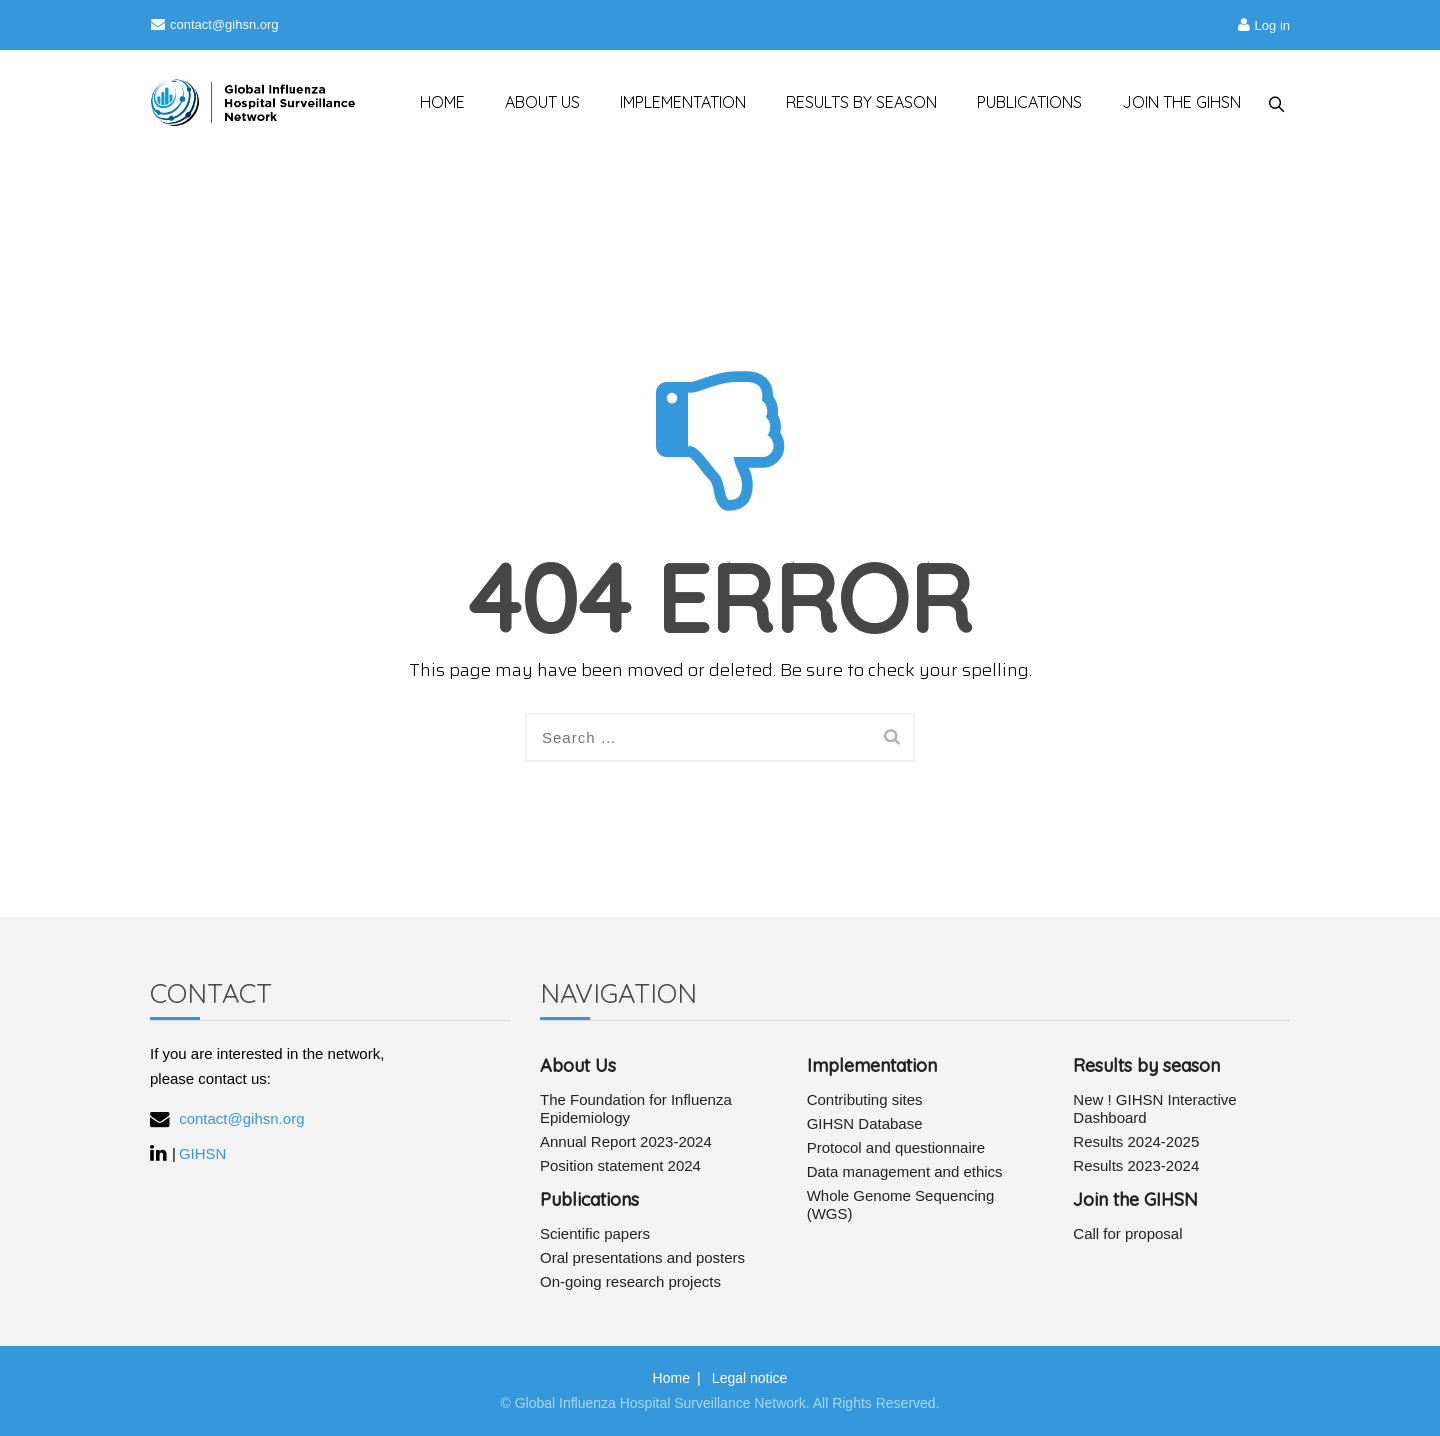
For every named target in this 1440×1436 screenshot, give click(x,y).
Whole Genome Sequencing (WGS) (901, 1204)
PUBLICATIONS (1021, 102)
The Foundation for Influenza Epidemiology (636, 1108)
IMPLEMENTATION (674, 102)
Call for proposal (1127, 1233)
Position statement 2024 (620, 1165)
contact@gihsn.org (214, 24)
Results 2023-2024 (1136, 1165)
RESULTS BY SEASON (853, 102)
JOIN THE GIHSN (1173, 102)
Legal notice (750, 1378)
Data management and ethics (905, 1171)
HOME (433, 102)
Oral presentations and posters (642, 1257)
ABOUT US (533, 102)
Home (671, 1378)
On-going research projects (630, 1281)
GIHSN (203, 1153)
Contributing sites (865, 1099)
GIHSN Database (865, 1123)
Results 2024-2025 (1136, 1141)
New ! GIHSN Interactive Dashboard (1154, 1108)
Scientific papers (595, 1233)
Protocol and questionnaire (896, 1147)
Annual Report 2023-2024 (626, 1141)
